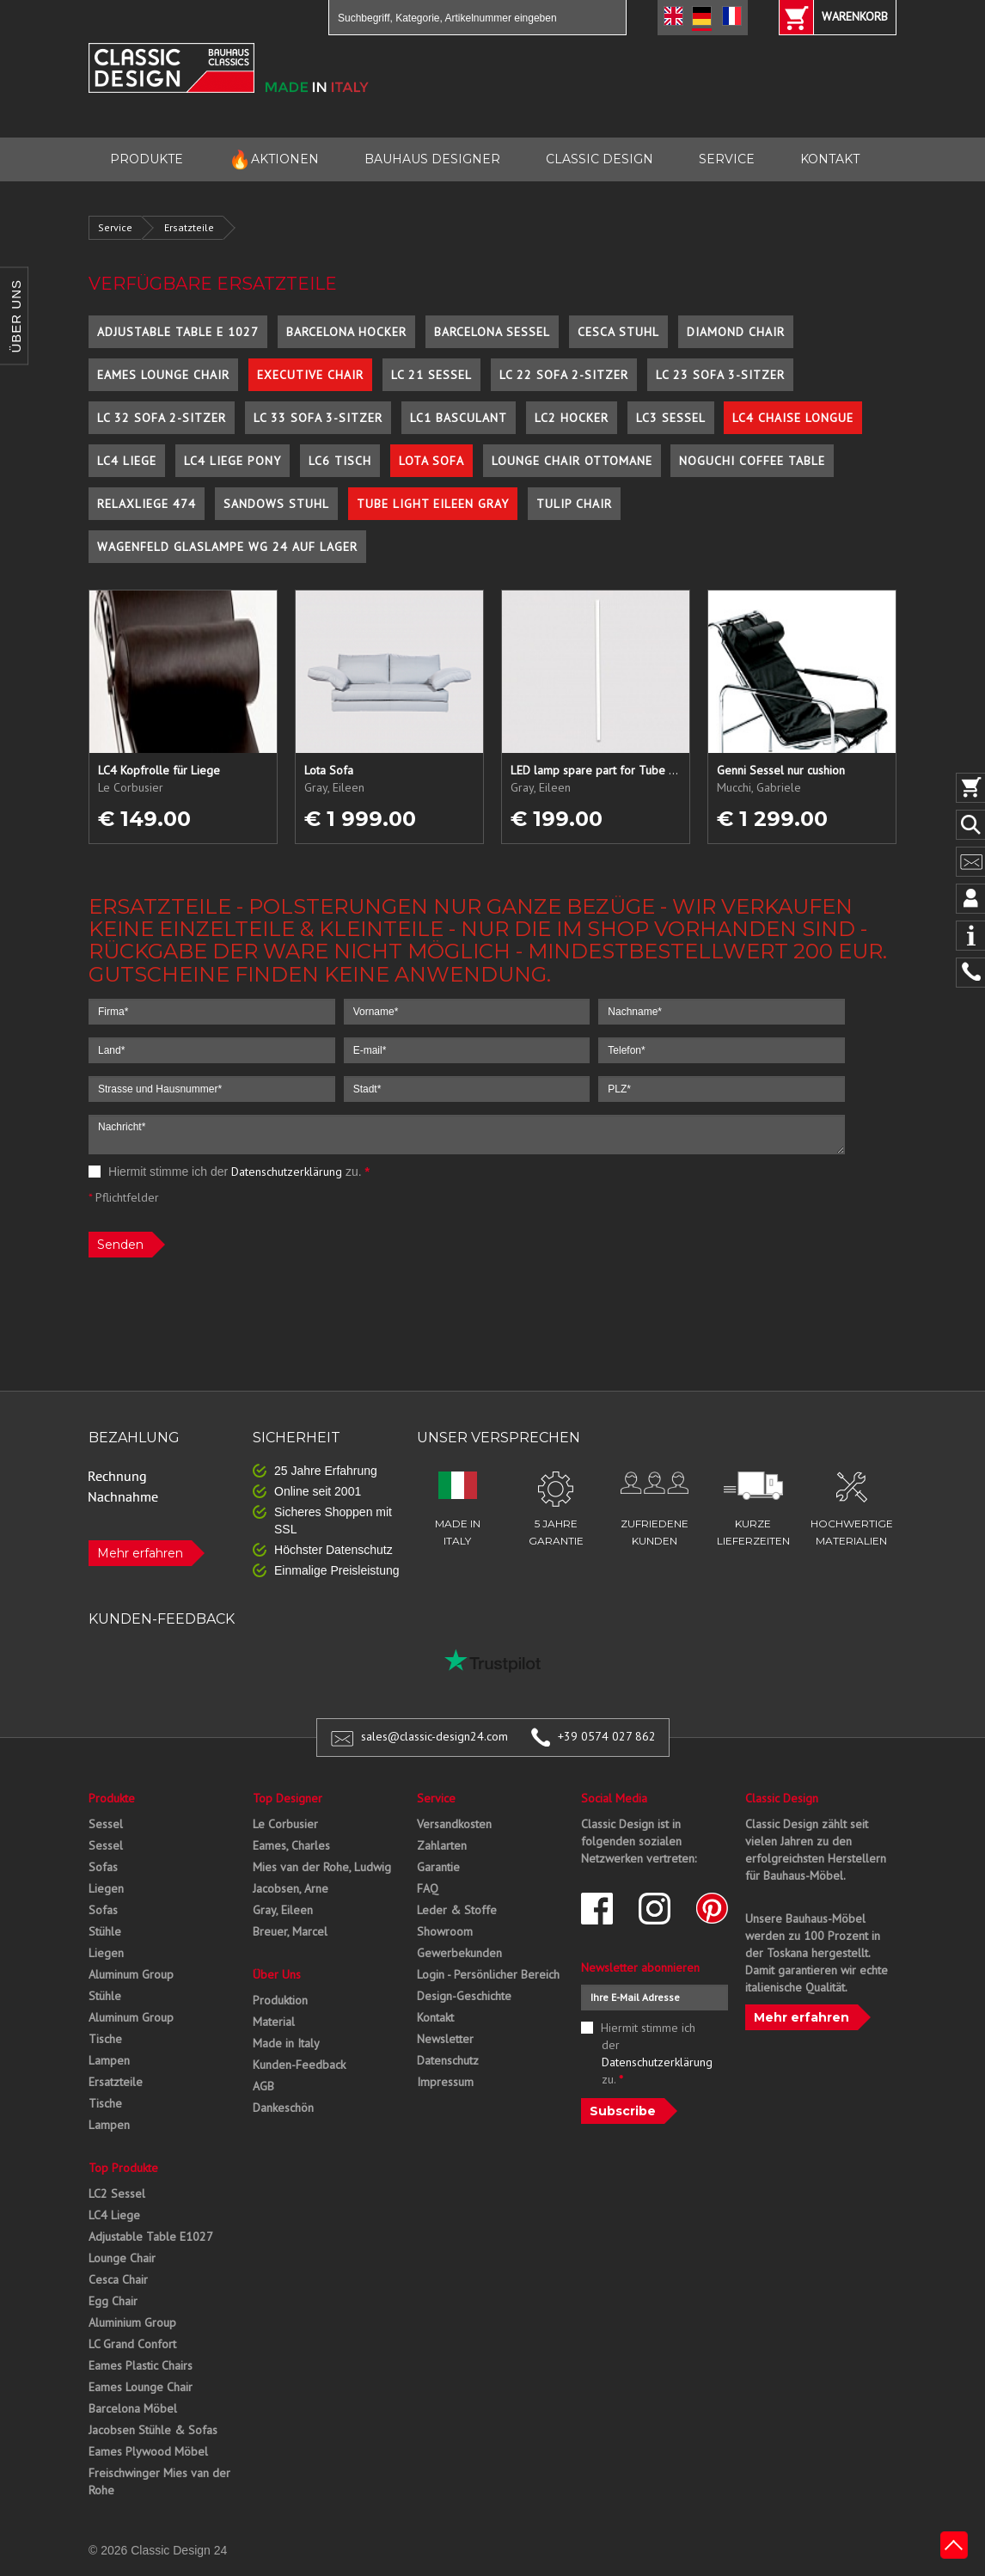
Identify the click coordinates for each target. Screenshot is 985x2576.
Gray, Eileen (283, 1910)
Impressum (445, 2082)
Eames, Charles (291, 1845)
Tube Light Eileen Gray (433, 503)
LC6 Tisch (340, 460)
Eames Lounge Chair (163, 374)
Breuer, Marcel (290, 1931)
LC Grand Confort (132, 2344)
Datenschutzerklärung (286, 1171)
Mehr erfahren (140, 1553)
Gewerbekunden (459, 1953)
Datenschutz (448, 2060)
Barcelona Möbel (133, 2408)
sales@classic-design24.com (434, 1736)
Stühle (105, 1931)
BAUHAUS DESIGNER (432, 159)
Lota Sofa (431, 460)
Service (115, 227)
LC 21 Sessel (431, 374)
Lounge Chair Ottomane (572, 460)
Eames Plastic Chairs (141, 2365)
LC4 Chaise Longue (792, 417)
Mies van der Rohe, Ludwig (322, 1867)
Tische (105, 2039)
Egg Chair (113, 2301)
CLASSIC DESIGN (599, 159)
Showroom (445, 1931)
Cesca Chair (118, 2279)
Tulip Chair (574, 503)
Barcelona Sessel (492, 332)
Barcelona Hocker (346, 332)
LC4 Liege (126, 460)
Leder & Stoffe (457, 1910)
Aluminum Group (131, 1974)
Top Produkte (123, 2167)
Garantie (438, 1867)
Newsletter (445, 2039)
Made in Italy (286, 2043)
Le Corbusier (285, 1824)
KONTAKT (830, 159)
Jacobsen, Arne (290, 1888)
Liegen (106, 1888)
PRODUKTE (146, 159)
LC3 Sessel (671, 417)
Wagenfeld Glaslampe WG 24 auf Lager (227, 546)
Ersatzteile (189, 227)
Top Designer (287, 1798)
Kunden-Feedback (299, 2064)
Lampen (109, 2060)
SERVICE (727, 159)
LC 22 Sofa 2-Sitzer (563, 374)
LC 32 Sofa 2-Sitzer (161, 417)
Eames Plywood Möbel (148, 2451)
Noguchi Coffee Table (752, 460)
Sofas (103, 1867)
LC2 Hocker (572, 417)
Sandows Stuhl (276, 503)
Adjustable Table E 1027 (178, 332)
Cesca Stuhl (618, 332)
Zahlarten (442, 1845)
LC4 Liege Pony (232, 460)
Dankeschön (283, 2107)
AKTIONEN (274, 159)
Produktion (280, 2000)
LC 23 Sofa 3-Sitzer (720, 374)
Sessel (106, 1824)
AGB (263, 2086)
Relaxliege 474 (146, 503)
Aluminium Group (132, 2322)
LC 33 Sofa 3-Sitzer (318, 417)
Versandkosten (454, 1824)
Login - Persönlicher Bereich (488, 1974)
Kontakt (435, 2017)
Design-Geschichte (464, 1996)
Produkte (112, 1798)
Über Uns (277, 1974)
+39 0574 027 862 (607, 1736)
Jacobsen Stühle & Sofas (153, 2430)
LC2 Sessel (117, 2193)
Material (274, 2021)
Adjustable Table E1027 (151, 2236)
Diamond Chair (736, 332)
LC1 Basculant (458, 417)
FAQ (427, 1888)
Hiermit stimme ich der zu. (229, 1171)
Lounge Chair (122, 2258)
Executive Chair (310, 374)
